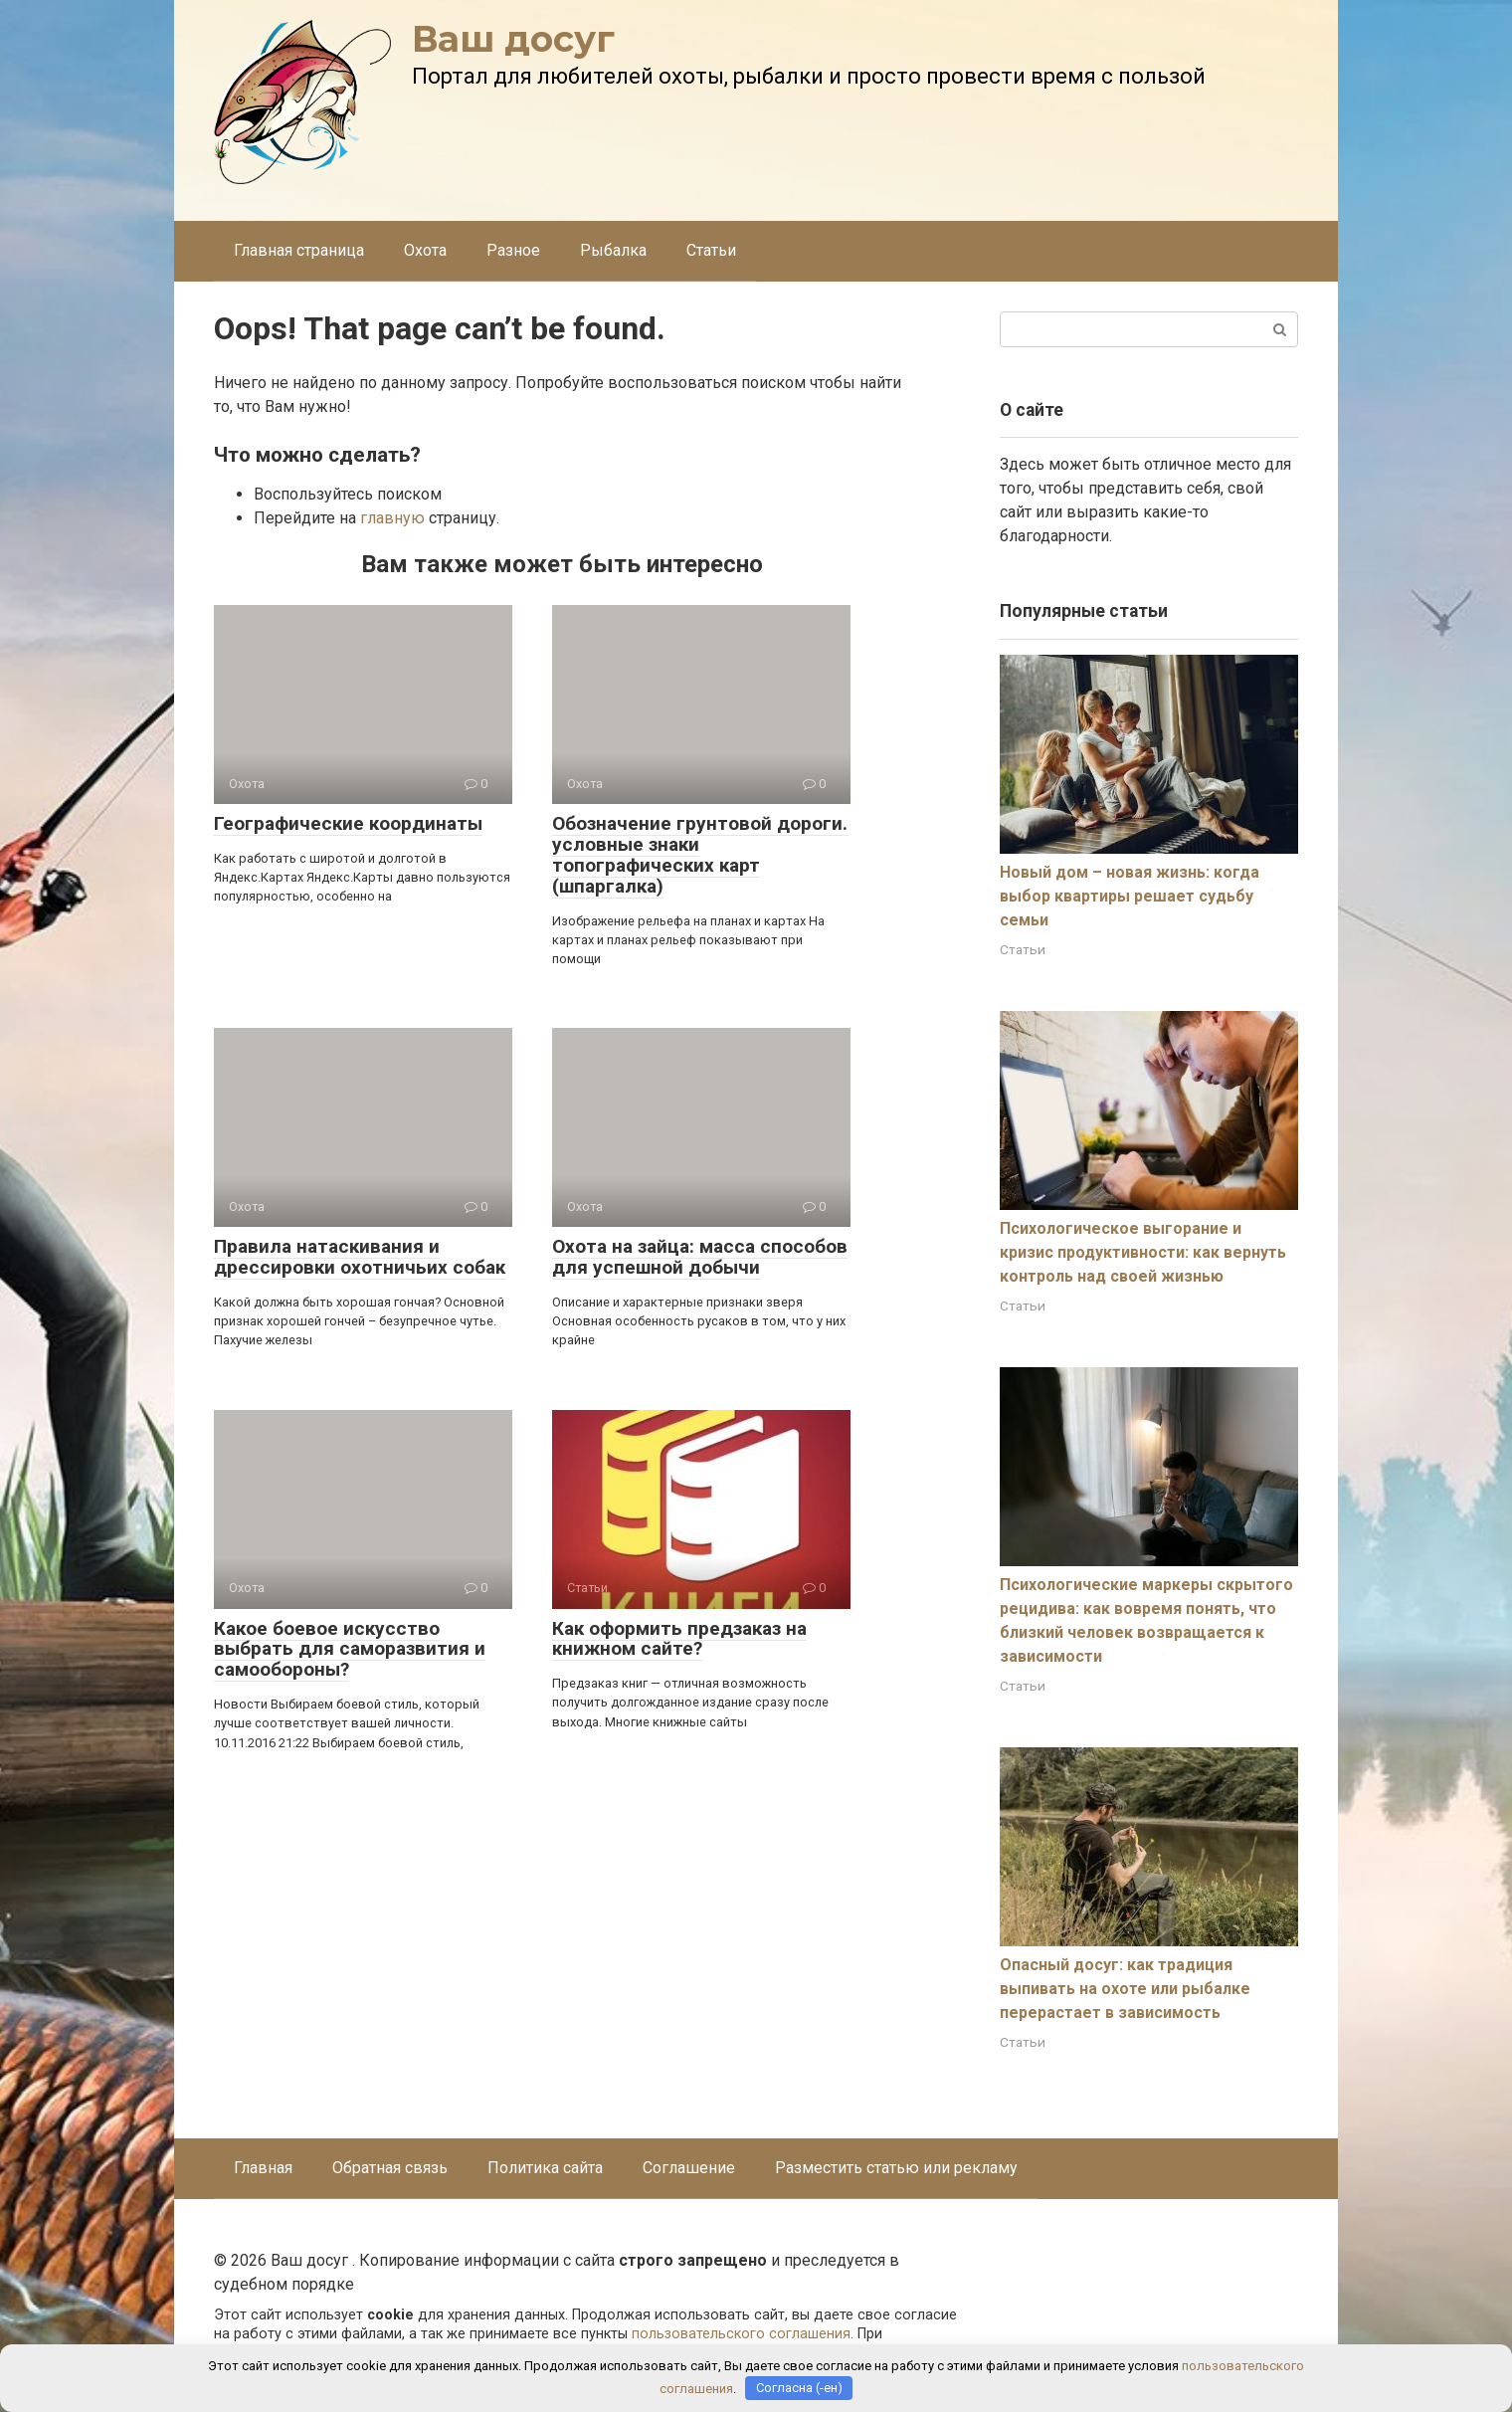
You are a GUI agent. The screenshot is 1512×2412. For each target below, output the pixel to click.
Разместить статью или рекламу (896, 2167)
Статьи (711, 250)
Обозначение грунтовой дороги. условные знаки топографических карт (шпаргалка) (700, 855)
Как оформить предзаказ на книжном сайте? (679, 1639)
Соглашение (689, 2167)
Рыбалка (613, 250)
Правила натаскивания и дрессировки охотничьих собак (359, 1257)
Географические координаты (348, 823)
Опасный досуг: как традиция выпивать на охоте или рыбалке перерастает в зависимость (1125, 1988)
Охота (425, 250)
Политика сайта (545, 2167)
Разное (513, 250)
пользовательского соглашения (741, 2333)
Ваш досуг (513, 39)
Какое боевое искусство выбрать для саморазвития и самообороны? (349, 1649)
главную (392, 517)
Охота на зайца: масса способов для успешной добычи (700, 1257)
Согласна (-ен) (799, 2387)
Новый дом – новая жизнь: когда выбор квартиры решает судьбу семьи (1129, 896)
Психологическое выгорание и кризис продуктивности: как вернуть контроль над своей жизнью (1143, 1252)
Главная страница (299, 250)
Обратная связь (390, 2167)
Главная (263, 2167)
